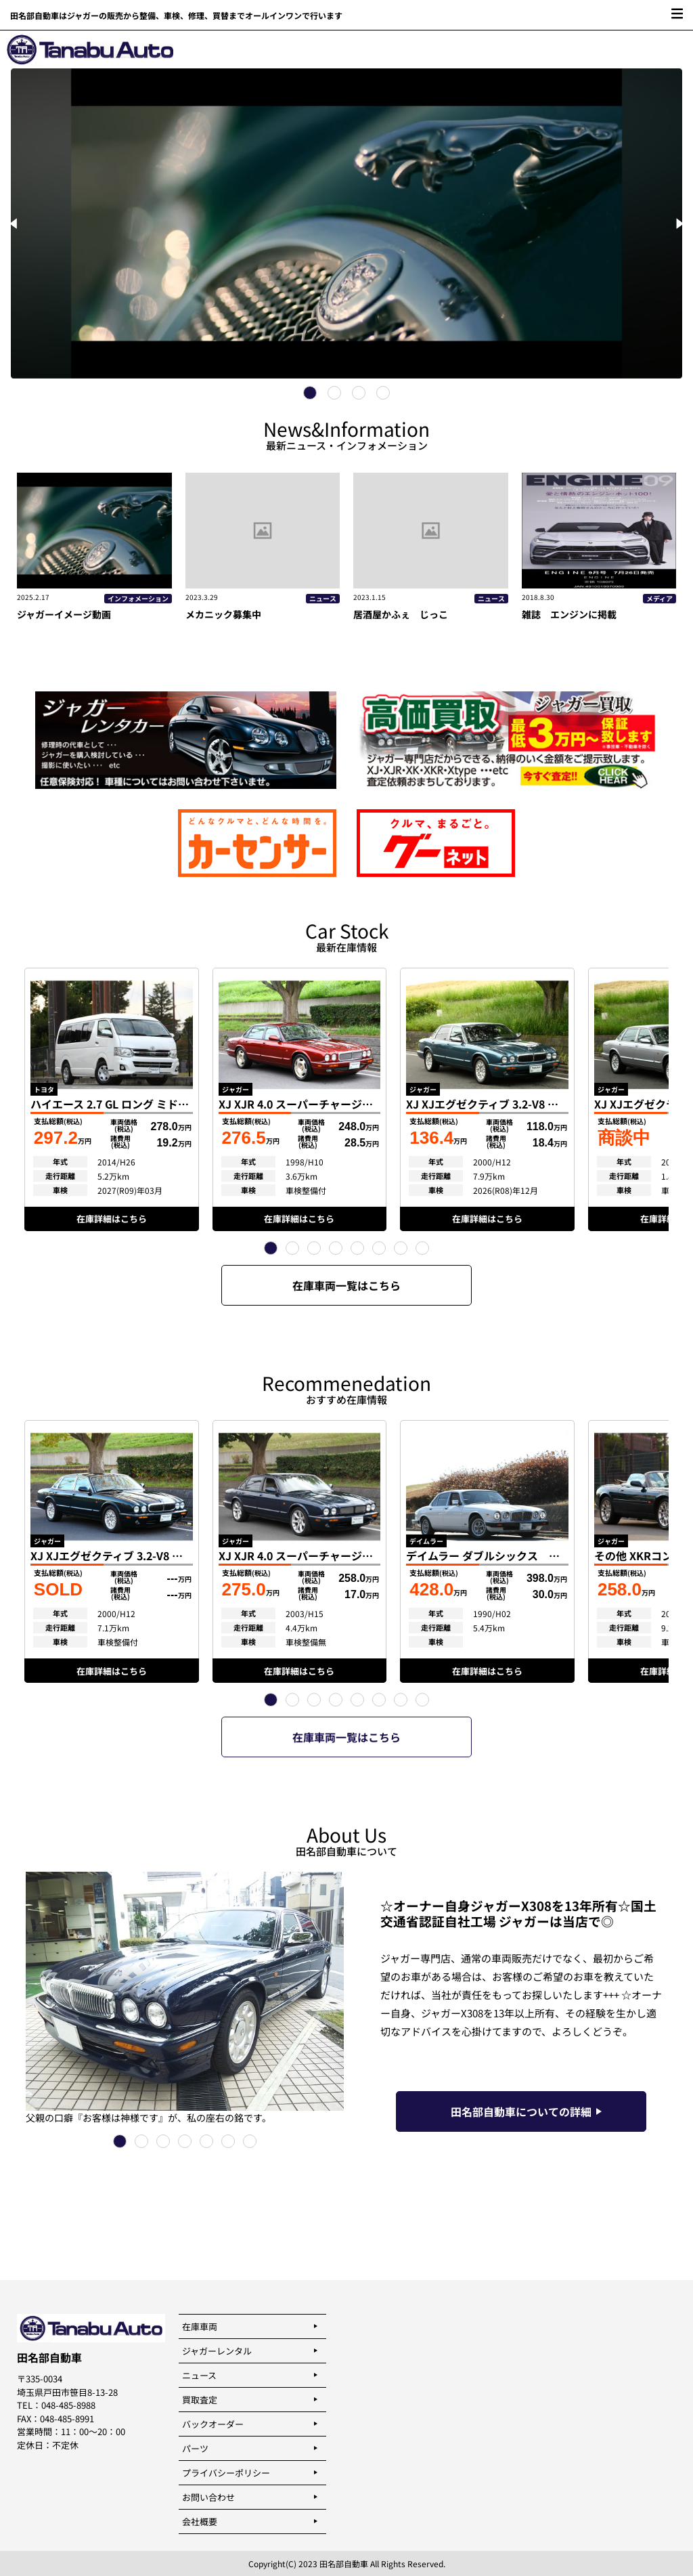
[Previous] (15, 223)
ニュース (322, 598)
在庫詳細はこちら (111, 1218)
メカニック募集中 (223, 614)
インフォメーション (138, 598)
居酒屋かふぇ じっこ (400, 614)
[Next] (678, 223)
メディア (659, 598)
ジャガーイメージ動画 (68, 614)
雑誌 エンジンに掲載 (569, 614)
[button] (270, 1248)
